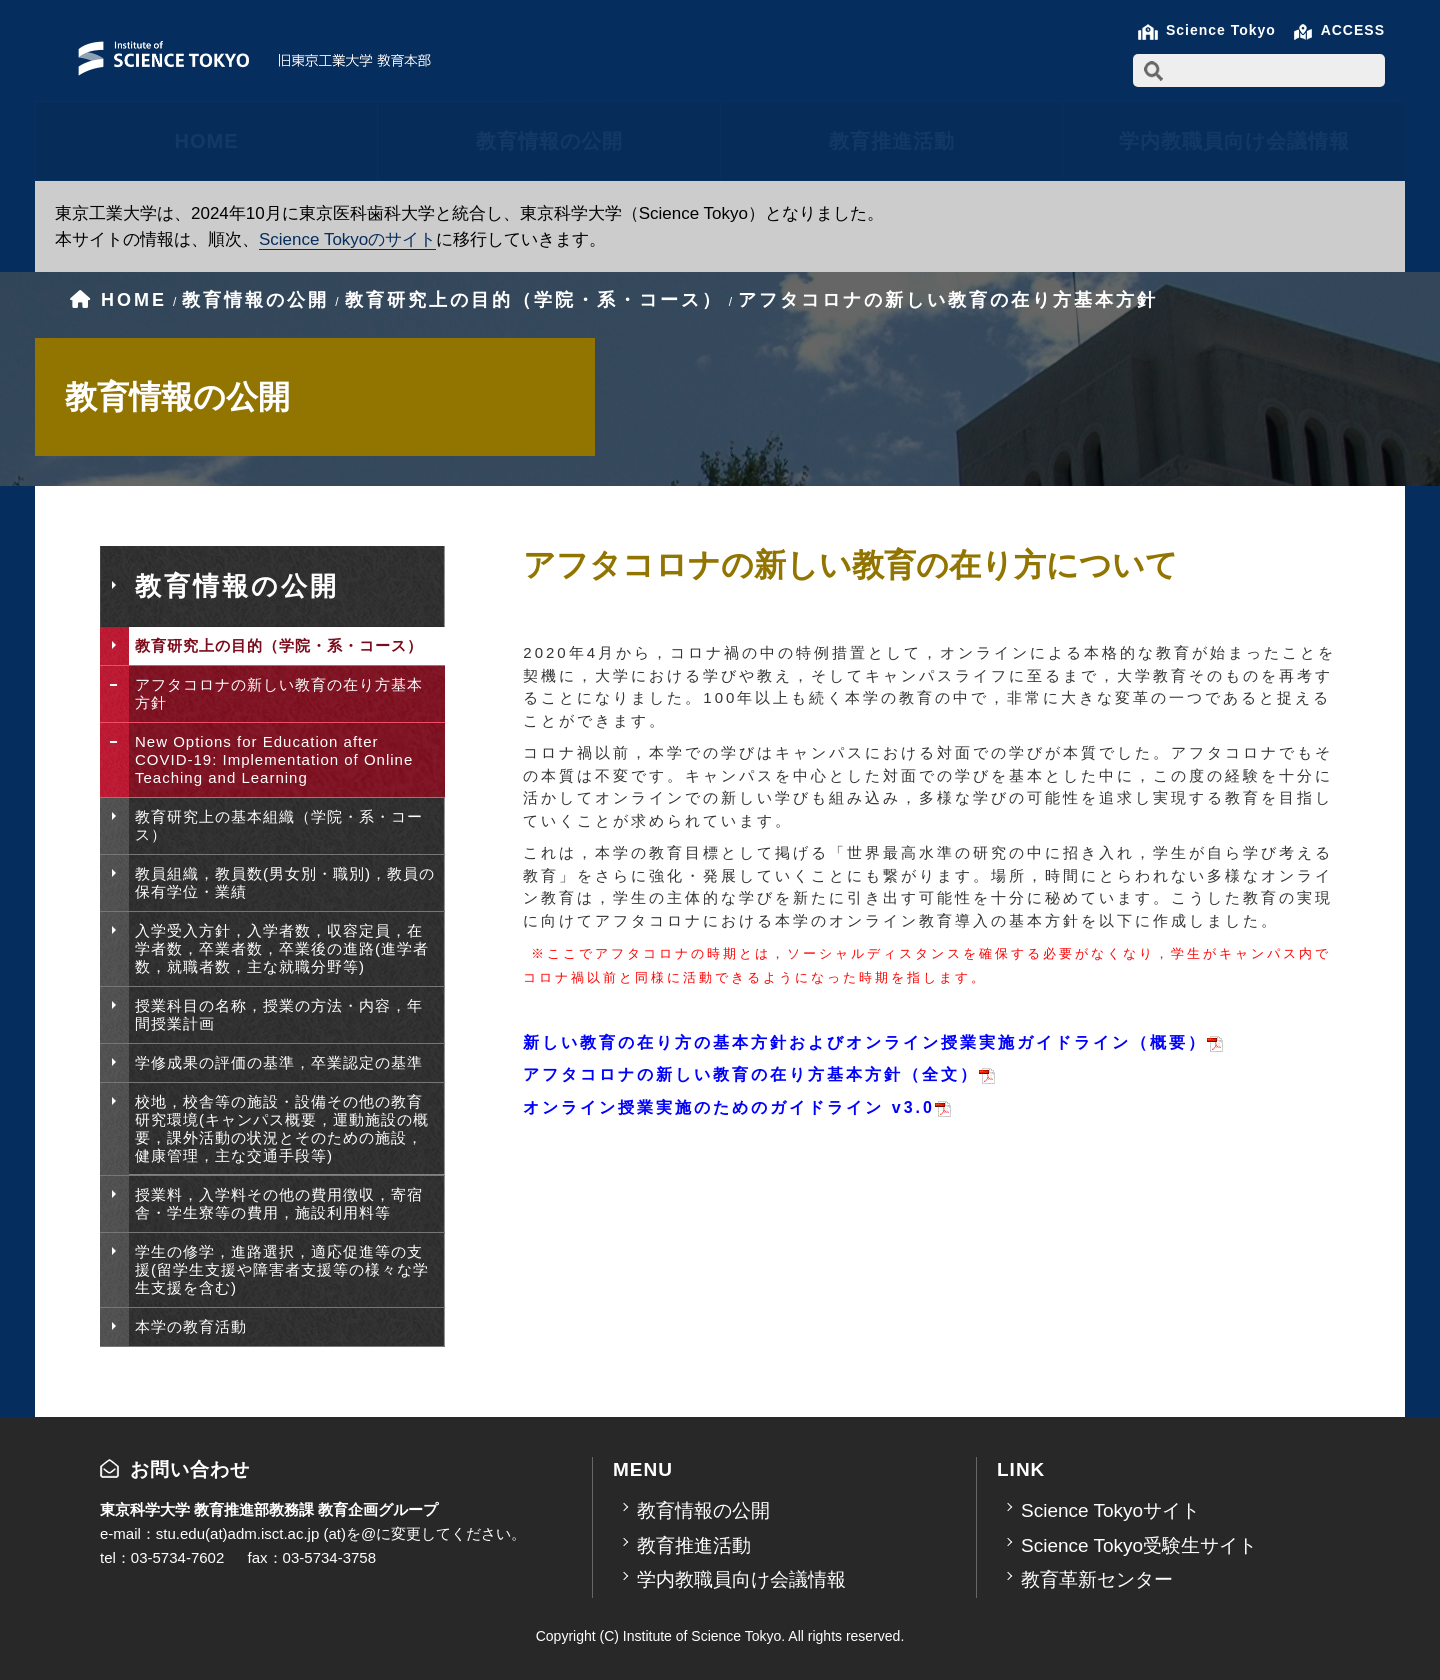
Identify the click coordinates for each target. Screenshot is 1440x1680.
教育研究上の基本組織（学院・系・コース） (279, 825)
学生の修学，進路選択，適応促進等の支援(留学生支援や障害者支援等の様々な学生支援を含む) (282, 1269)
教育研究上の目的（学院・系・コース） (279, 645)
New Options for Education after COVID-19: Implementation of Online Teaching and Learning (274, 759)
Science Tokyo (1221, 30)
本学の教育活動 (191, 1326)
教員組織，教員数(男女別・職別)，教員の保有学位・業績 (285, 882)
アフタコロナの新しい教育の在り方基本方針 (279, 693)
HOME (207, 141)
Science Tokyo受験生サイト (1139, 1545)
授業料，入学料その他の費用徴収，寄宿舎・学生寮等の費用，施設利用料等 (279, 1203)
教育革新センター (1097, 1579)
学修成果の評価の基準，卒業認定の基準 (279, 1062)
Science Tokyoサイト (1110, 1510)
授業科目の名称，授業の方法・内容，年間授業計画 (279, 1014)
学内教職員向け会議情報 (1234, 141)
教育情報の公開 (549, 141)
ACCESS (1353, 30)
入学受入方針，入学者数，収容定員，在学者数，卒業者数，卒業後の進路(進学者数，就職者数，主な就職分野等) (282, 948)
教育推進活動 (892, 141)
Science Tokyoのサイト (347, 239)
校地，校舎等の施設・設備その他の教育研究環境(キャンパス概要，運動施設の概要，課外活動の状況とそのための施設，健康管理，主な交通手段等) (282, 1128)
